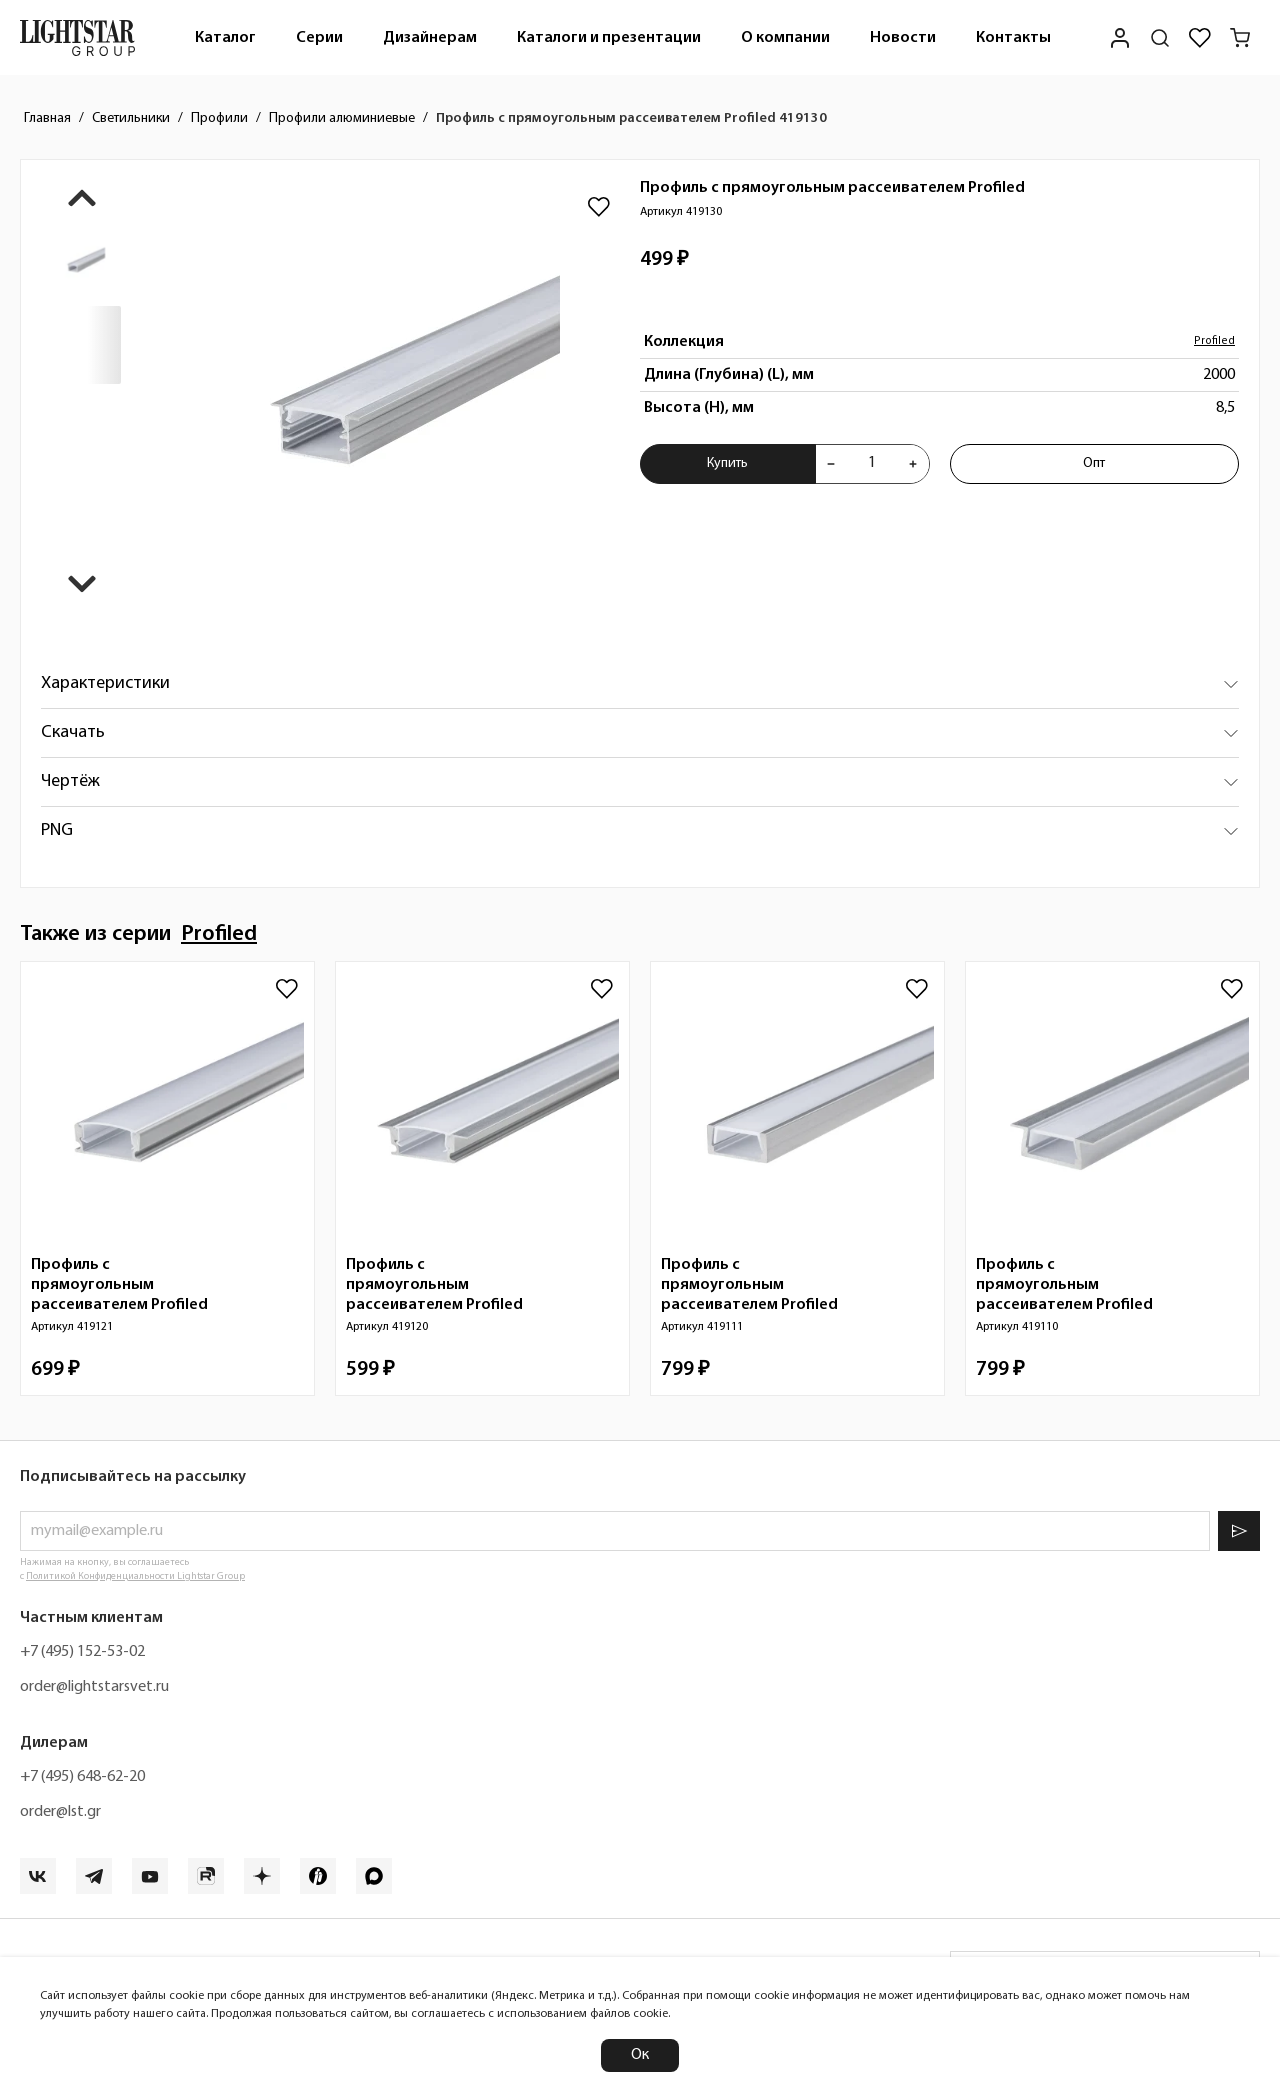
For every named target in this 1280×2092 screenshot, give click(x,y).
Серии (319, 38)
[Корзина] (1240, 38)
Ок (640, 2055)
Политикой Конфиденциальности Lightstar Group (135, 1576)
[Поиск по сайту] (1160, 38)
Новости (903, 38)
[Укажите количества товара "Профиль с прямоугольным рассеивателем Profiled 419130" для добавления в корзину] (872, 464)
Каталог (225, 38)
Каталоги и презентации (609, 38)
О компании (785, 38)
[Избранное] (1200, 38)
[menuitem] (225, 37)
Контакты (1013, 38)
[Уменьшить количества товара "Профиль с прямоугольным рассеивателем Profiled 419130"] (831, 464)
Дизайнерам (430, 38)
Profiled (1214, 341)
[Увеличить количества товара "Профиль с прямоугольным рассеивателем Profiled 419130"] (913, 464)
